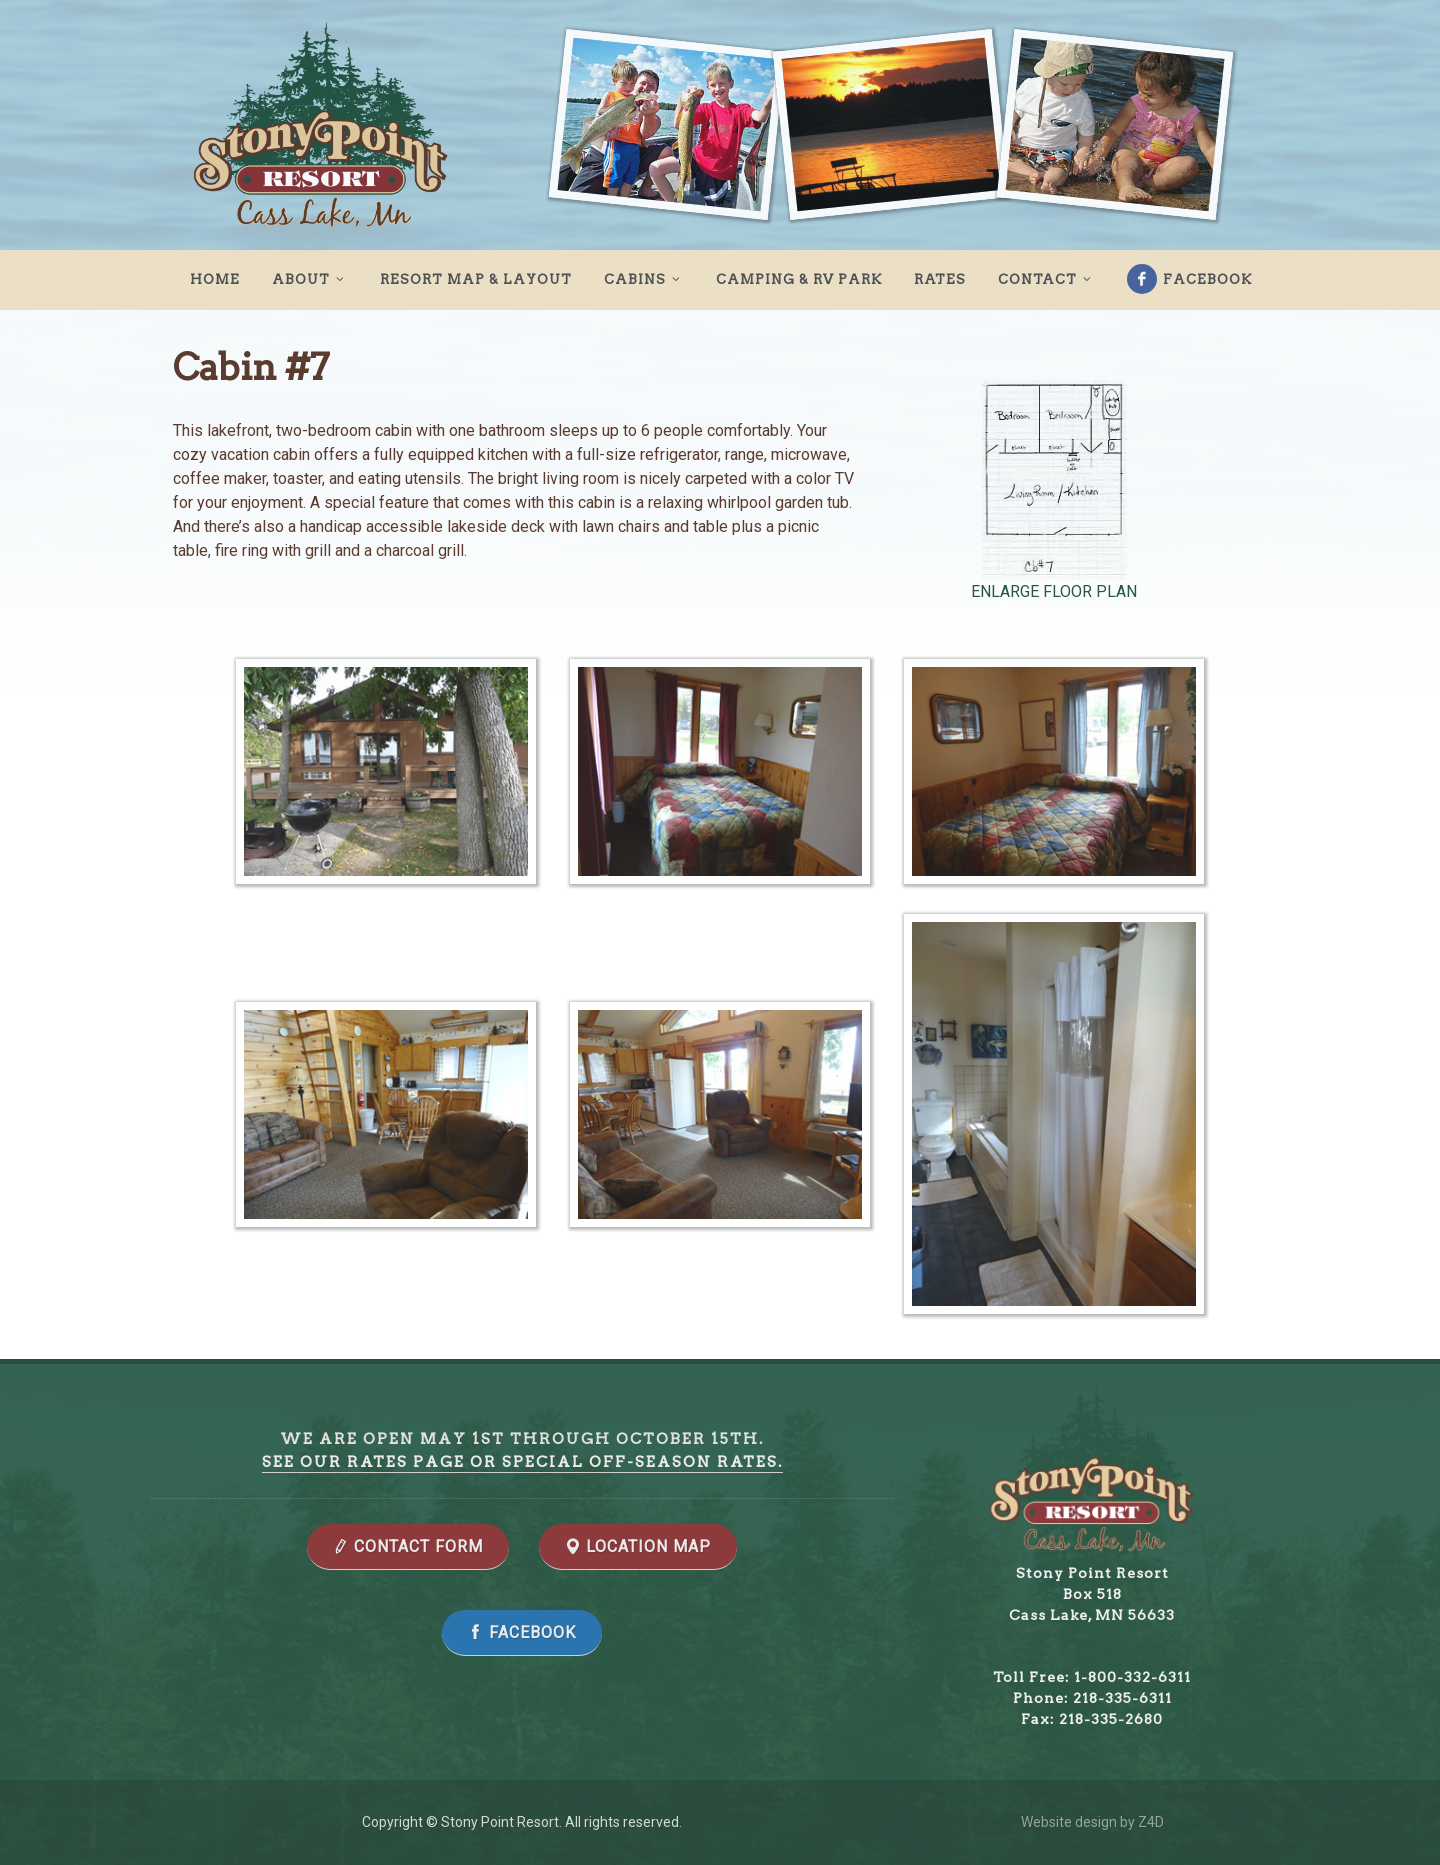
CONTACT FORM (408, 1546)
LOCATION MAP (638, 1546)
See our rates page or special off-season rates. (522, 1462)
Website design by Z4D (1092, 1822)
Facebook (1189, 279)
